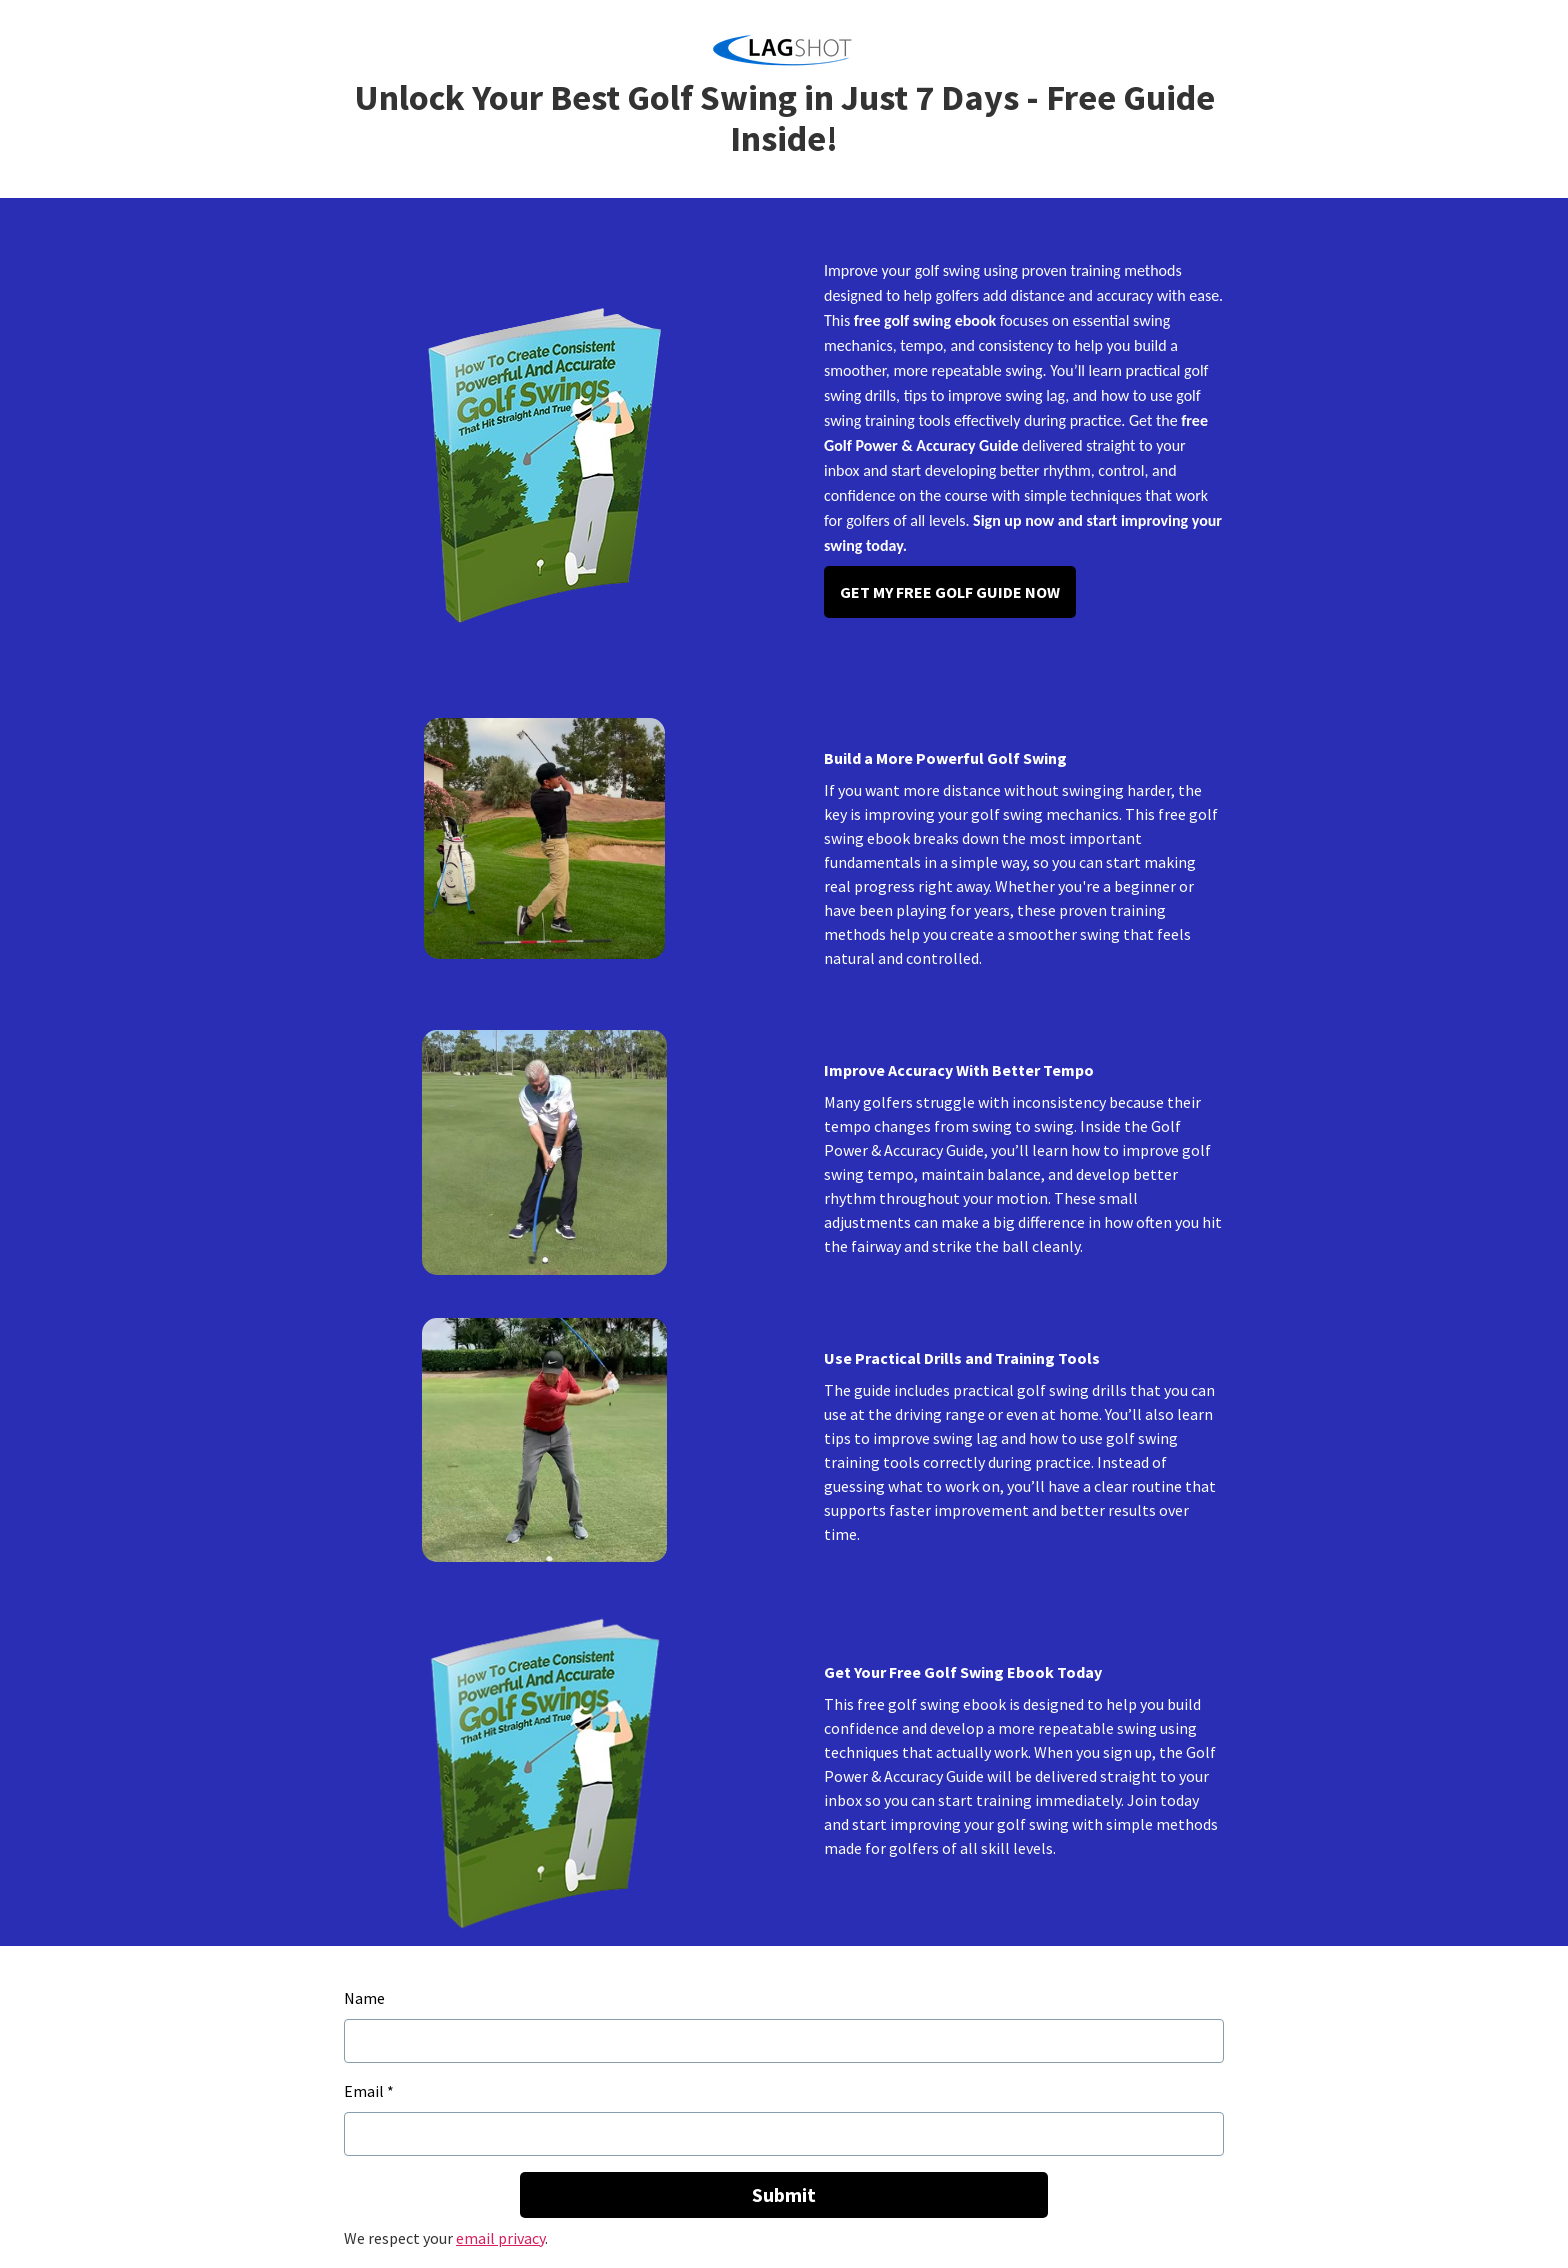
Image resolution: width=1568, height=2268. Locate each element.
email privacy (500, 2238)
